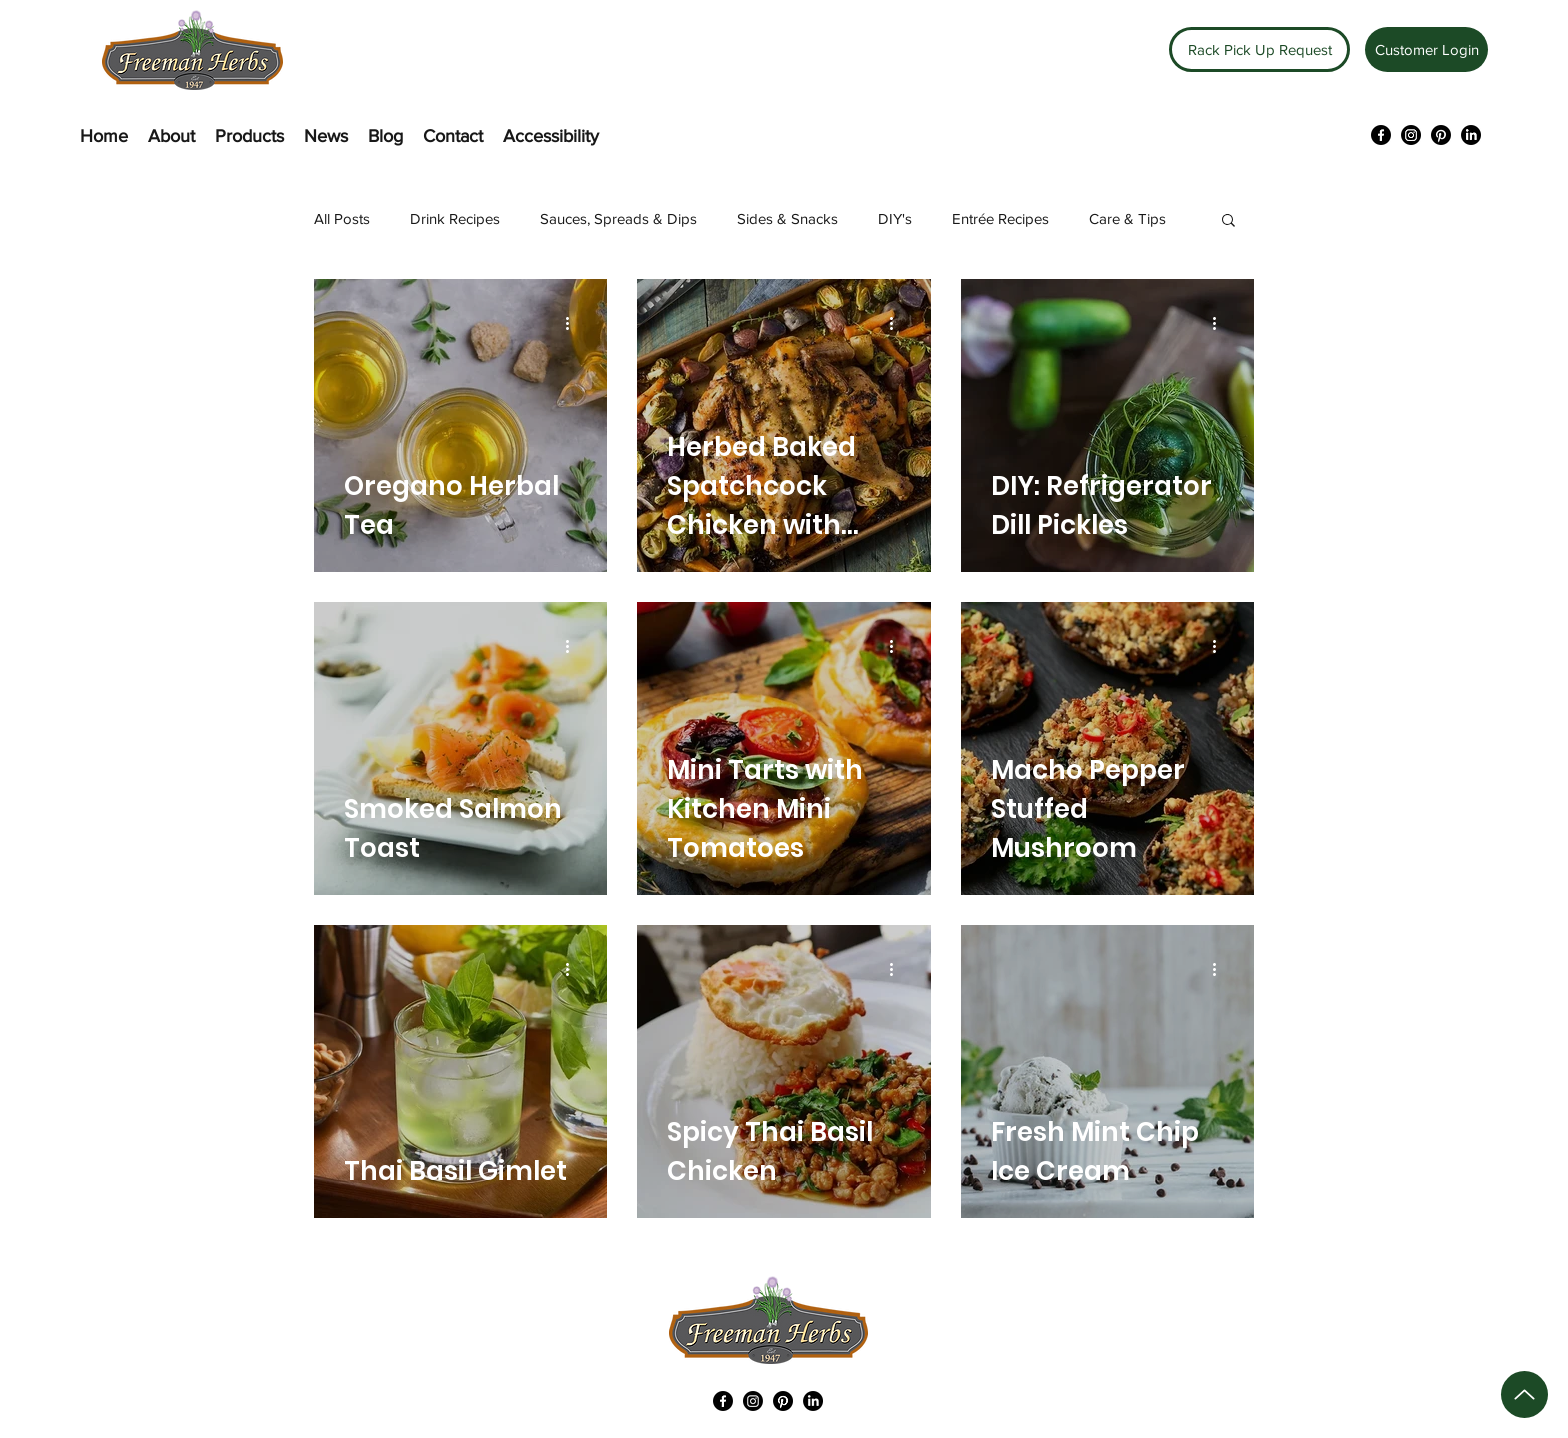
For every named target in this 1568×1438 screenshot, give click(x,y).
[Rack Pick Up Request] (1259, 49)
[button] (1228, 221)
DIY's (895, 218)
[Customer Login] (1426, 49)
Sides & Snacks (787, 218)
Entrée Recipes (1000, 218)
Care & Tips (1127, 218)
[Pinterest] (1441, 135)
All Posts (342, 218)
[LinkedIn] (1471, 135)
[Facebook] (1381, 135)
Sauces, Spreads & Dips (618, 218)
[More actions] (574, 323)
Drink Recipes (455, 218)
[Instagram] (1411, 135)
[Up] (1524, 1394)
